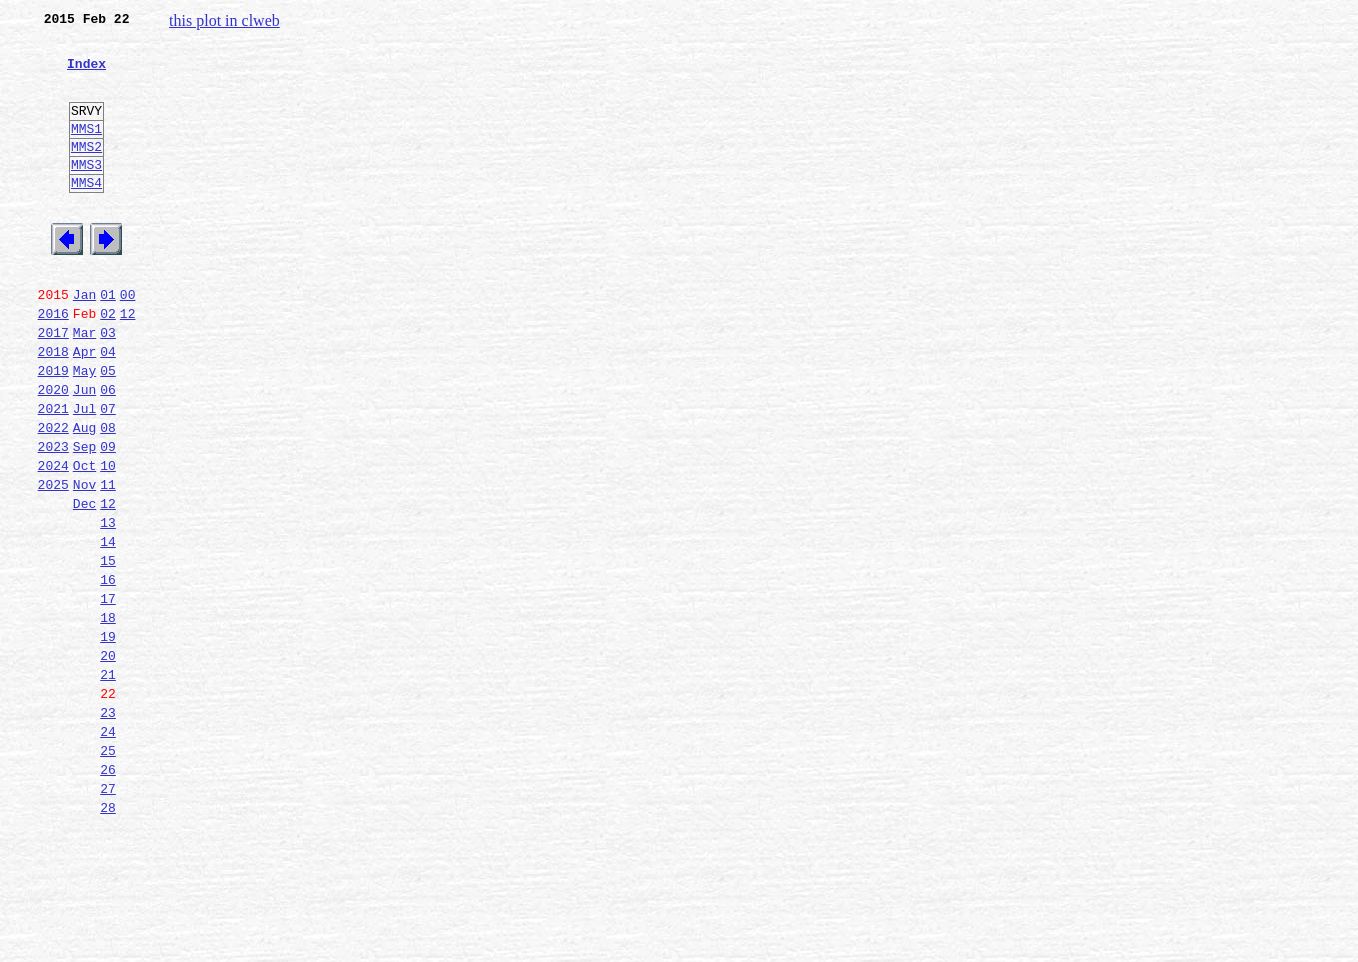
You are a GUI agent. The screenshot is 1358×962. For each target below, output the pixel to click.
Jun (84, 452)
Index (86, 75)
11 (108, 562)
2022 (53, 496)
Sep (84, 518)
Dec (84, 584)
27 (108, 914)
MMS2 (86, 173)
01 (108, 342)
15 (108, 650)
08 (108, 496)
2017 (53, 386)
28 (108, 936)
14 (108, 628)
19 (108, 738)
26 (108, 892)
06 (108, 452)
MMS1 (86, 152)
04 (108, 408)
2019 (53, 430)
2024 (53, 540)
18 (108, 716)
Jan (84, 342)
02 (108, 364)
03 (108, 386)
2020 (53, 452)
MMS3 (86, 194)
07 (108, 474)
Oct (84, 540)
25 (108, 870)
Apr (84, 408)
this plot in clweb (224, 20)
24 (108, 848)
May (84, 430)
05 (108, 430)
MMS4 (86, 215)
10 (108, 540)
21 (108, 782)
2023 (53, 518)
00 (128, 342)
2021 (53, 474)
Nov (84, 562)
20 (108, 760)
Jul (84, 474)
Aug (84, 496)
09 (108, 518)
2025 (53, 562)
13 (108, 606)
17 (108, 694)
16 (108, 672)
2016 (53, 364)
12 (128, 364)
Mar (84, 386)
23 (108, 826)
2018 (53, 408)
